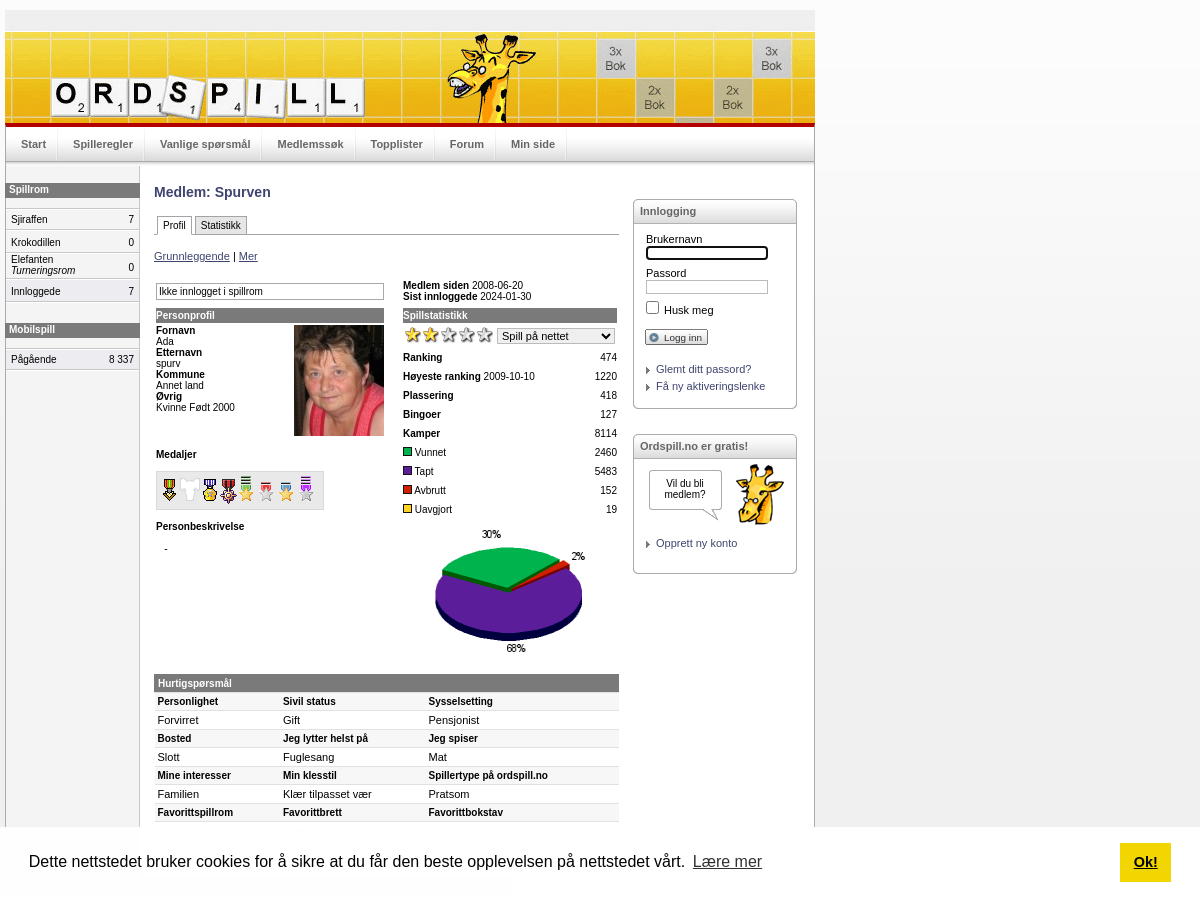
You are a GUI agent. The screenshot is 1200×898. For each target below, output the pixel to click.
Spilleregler (103, 144)
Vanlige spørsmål (205, 144)
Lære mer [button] (727, 861)
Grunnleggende (192, 256)
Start (33, 144)
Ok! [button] (1146, 862)
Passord (666, 273)
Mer (248, 256)
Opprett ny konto (696, 543)
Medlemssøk (310, 144)
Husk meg (689, 310)
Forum (467, 144)
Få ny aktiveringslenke (710, 386)
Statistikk (221, 225)
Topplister (397, 144)
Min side (533, 144)
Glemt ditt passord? (703, 369)
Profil (174, 225)
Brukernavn (674, 239)
